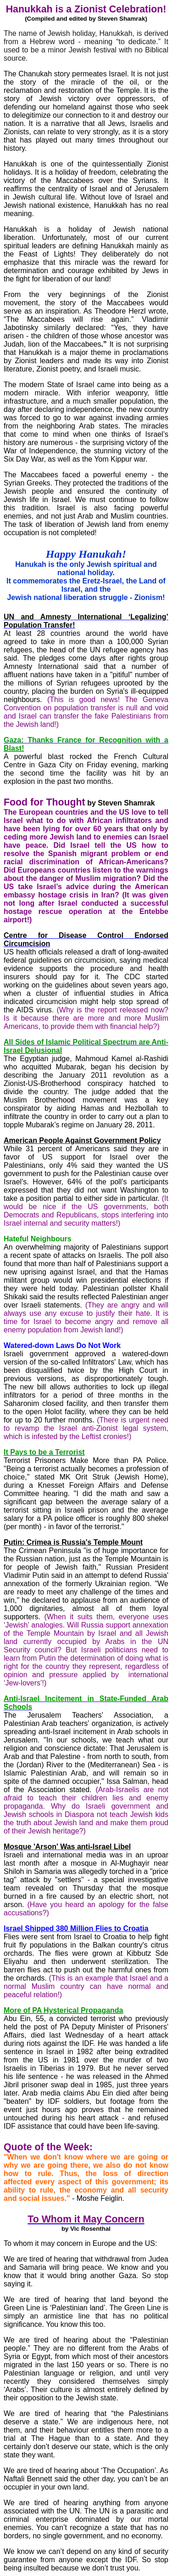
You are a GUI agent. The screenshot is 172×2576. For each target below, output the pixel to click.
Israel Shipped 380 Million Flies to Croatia (76, 1928)
